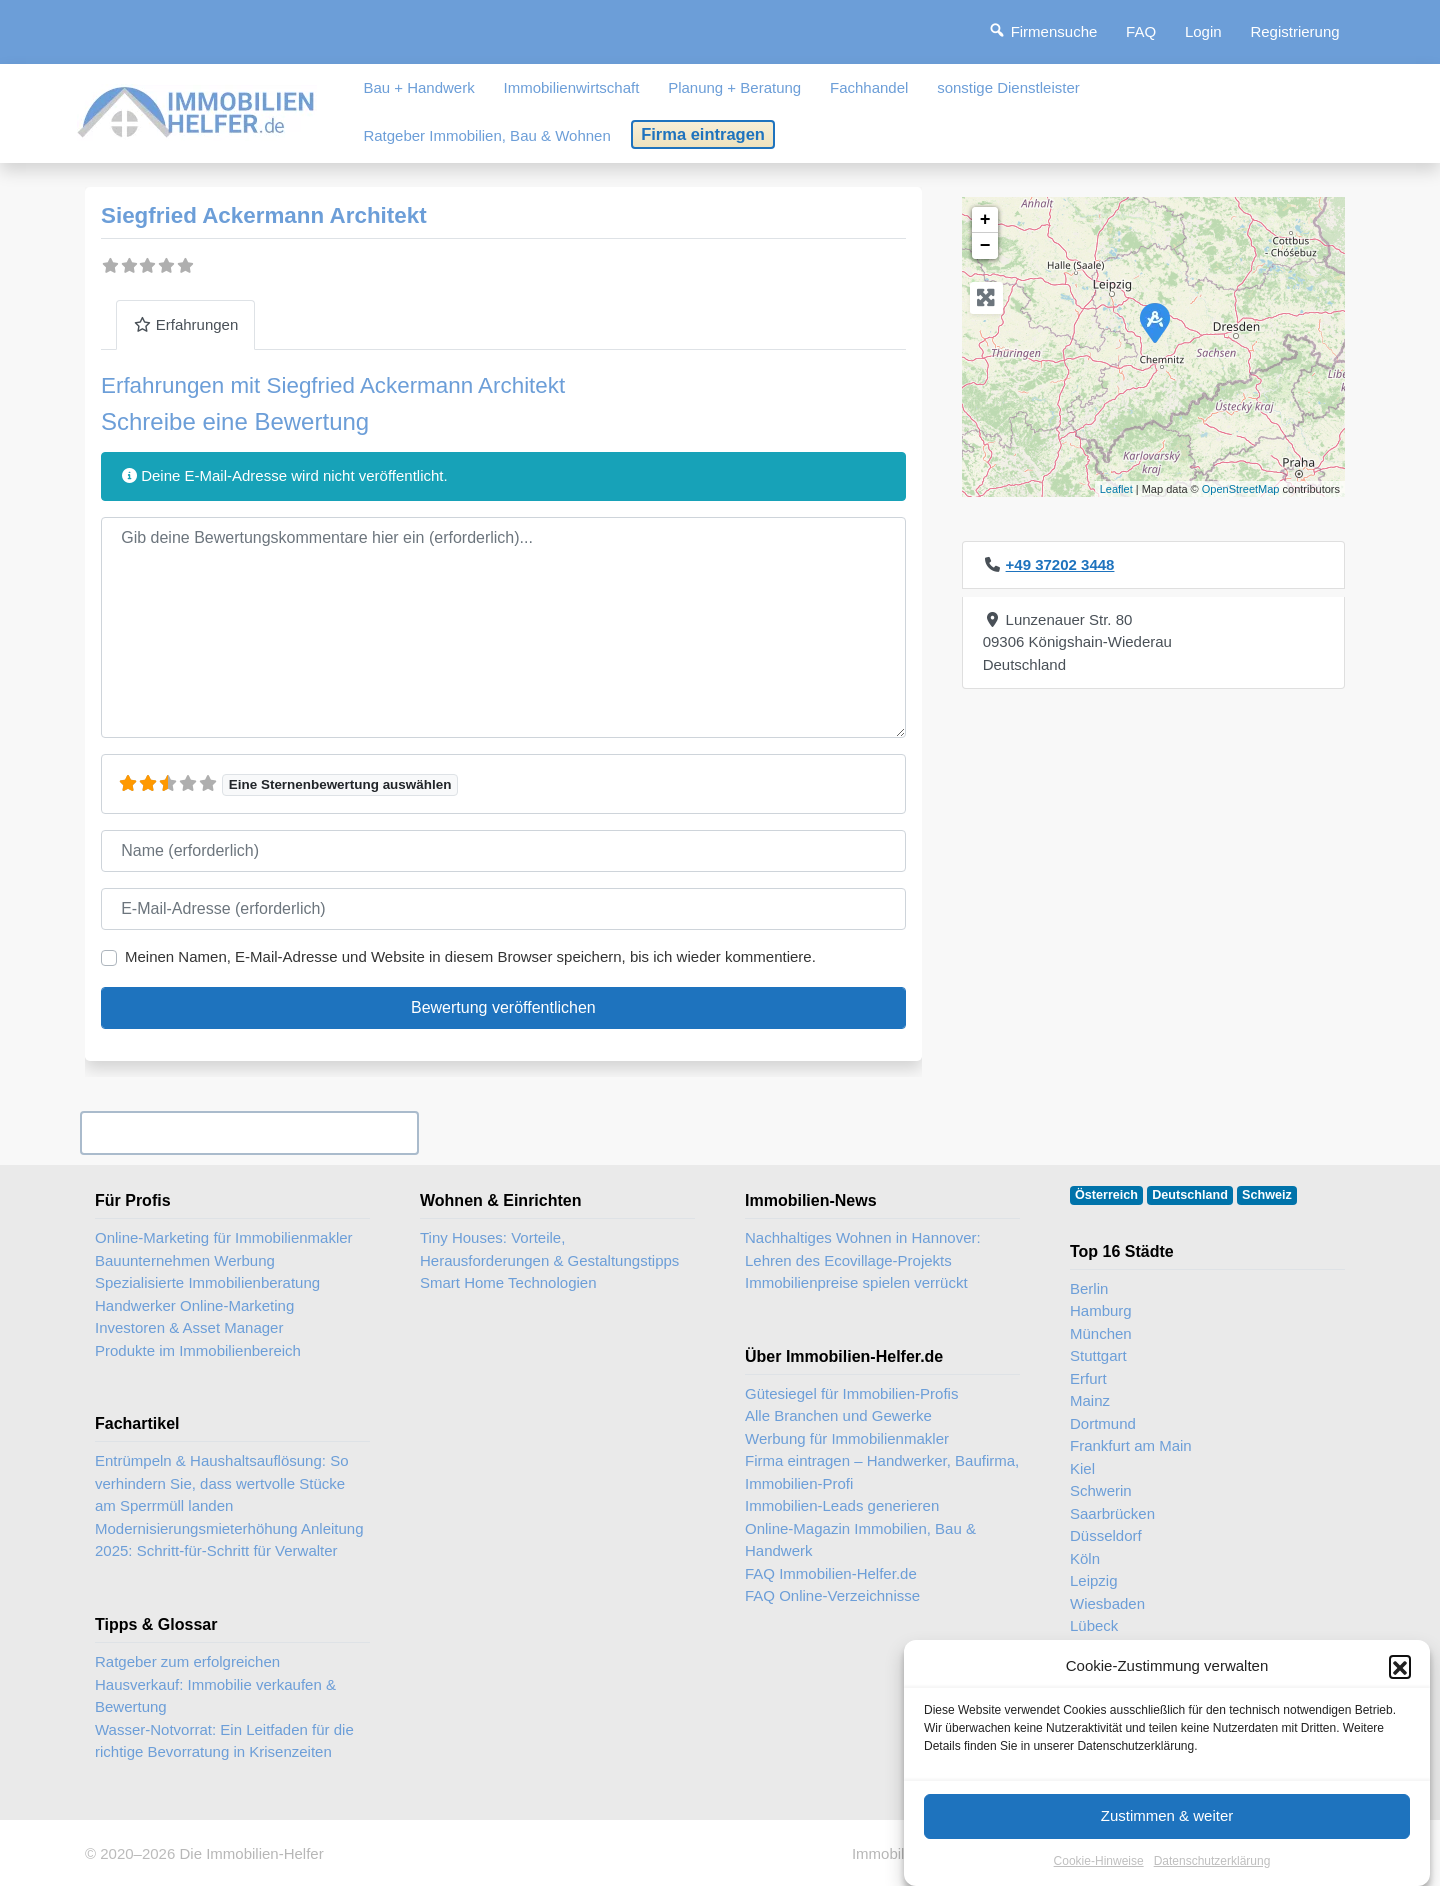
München (1101, 1333)
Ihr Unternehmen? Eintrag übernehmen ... (249, 1132)
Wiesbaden (1107, 1603)
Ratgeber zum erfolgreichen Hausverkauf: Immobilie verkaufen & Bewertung (215, 1684)
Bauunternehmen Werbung (185, 1260)
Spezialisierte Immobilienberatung (207, 1282)
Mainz (1090, 1400)
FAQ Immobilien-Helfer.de (831, 1573)
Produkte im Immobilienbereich (198, 1350)
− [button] (985, 246)
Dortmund (1103, 1423)
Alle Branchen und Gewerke (838, 1415)
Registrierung (1294, 31)
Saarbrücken (1112, 1513)
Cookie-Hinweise (1099, 1868)
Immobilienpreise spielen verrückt (856, 1282)
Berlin (1089, 1288)
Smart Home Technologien (508, 1282)
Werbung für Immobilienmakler (847, 1438)
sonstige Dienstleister (1008, 87)
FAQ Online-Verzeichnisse (832, 1595)
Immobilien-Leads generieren (842, 1505)
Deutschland (1190, 1195)
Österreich (1106, 1195)
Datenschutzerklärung (1212, 1868)
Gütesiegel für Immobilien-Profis (851, 1393)
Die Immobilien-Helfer (251, 1853)
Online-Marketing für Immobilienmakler (224, 1237)
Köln (1085, 1558)
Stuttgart (1098, 1355)
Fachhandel (869, 87)
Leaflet (1116, 489)
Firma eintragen (703, 134)
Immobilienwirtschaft (572, 87)
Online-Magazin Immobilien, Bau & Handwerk (860, 1540)
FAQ (1141, 31)
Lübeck (1094, 1625)
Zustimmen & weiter (1167, 1822)
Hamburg (1101, 1310)
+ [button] (985, 220)
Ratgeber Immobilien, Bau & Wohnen (486, 135)
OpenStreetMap (1241, 489)
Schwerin (1101, 1490)
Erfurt (1088, 1378)
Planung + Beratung (734, 87)
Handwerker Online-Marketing (194, 1305)
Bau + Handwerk (418, 87)
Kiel (1082, 1468)
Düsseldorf (1106, 1535)
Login (1203, 31)
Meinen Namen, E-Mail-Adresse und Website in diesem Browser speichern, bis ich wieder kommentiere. (470, 956)
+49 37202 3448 (1060, 564)
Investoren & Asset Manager (189, 1327)
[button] (1400, 1674)
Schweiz (1267, 1195)
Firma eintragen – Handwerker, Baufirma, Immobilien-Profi (882, 1472)
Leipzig (1094, 1580)
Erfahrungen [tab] (185, 324)
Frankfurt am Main (1131, 1445)
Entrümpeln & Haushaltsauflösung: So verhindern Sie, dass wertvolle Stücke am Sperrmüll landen (221, 1483)
